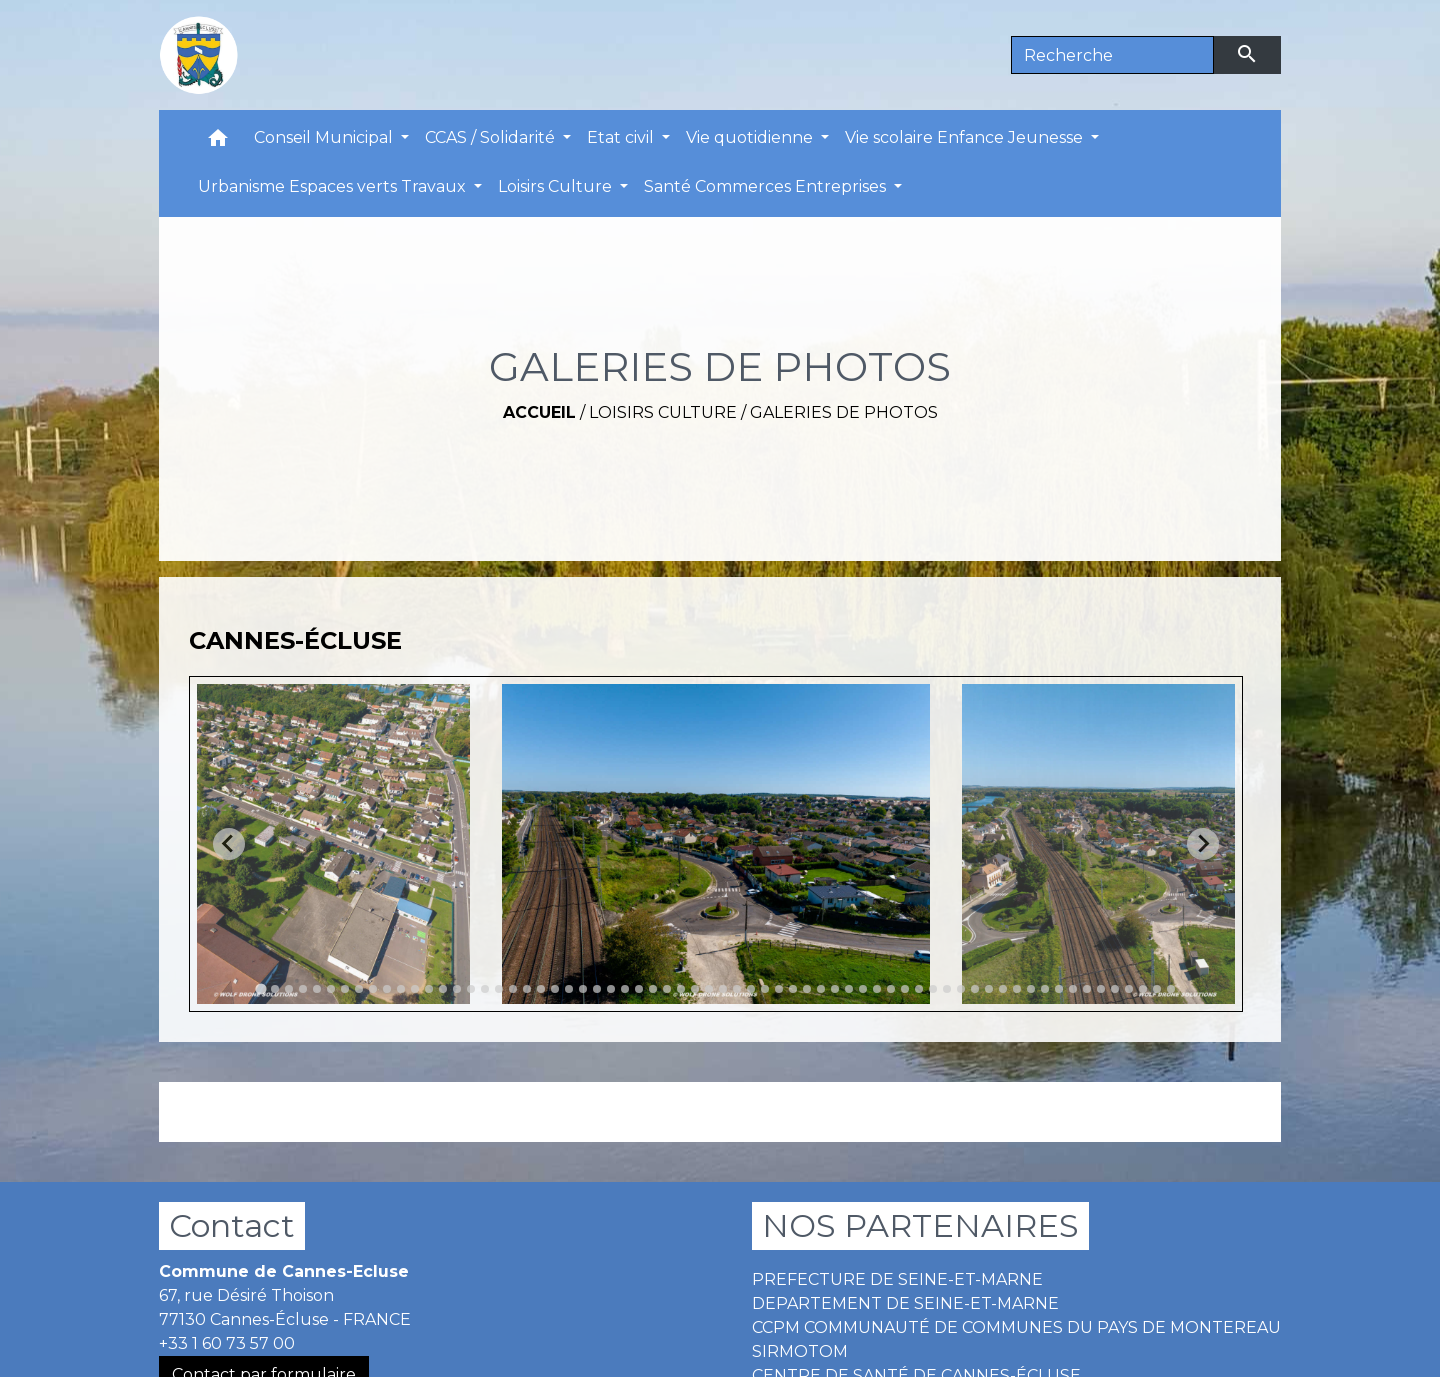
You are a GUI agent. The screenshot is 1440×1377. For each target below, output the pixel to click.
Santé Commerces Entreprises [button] (767, 186)
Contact (232, 1225)
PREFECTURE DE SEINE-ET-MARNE (897, 1279)
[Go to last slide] (229, 844)
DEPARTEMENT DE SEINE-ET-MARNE (905, 1303)
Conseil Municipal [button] (325, 137)
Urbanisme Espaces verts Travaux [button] (334, 186)
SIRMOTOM (800, 1351)
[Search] (1112, 55)
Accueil (539, 412)
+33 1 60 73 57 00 (227, 1343)
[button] (218, 142)
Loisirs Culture (663, 412)
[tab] (260, 988)
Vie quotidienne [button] (751, 137)
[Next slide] (1203, 844)
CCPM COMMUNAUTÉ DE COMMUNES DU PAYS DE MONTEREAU (1016, 1327)
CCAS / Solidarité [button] (492, 137)
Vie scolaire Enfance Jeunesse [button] (966, 137)
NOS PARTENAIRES (920, 1225)
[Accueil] (199, 55)
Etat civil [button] (622, 137)
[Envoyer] (1248, 55)
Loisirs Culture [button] (557, 186)
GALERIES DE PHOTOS (844, 412)
